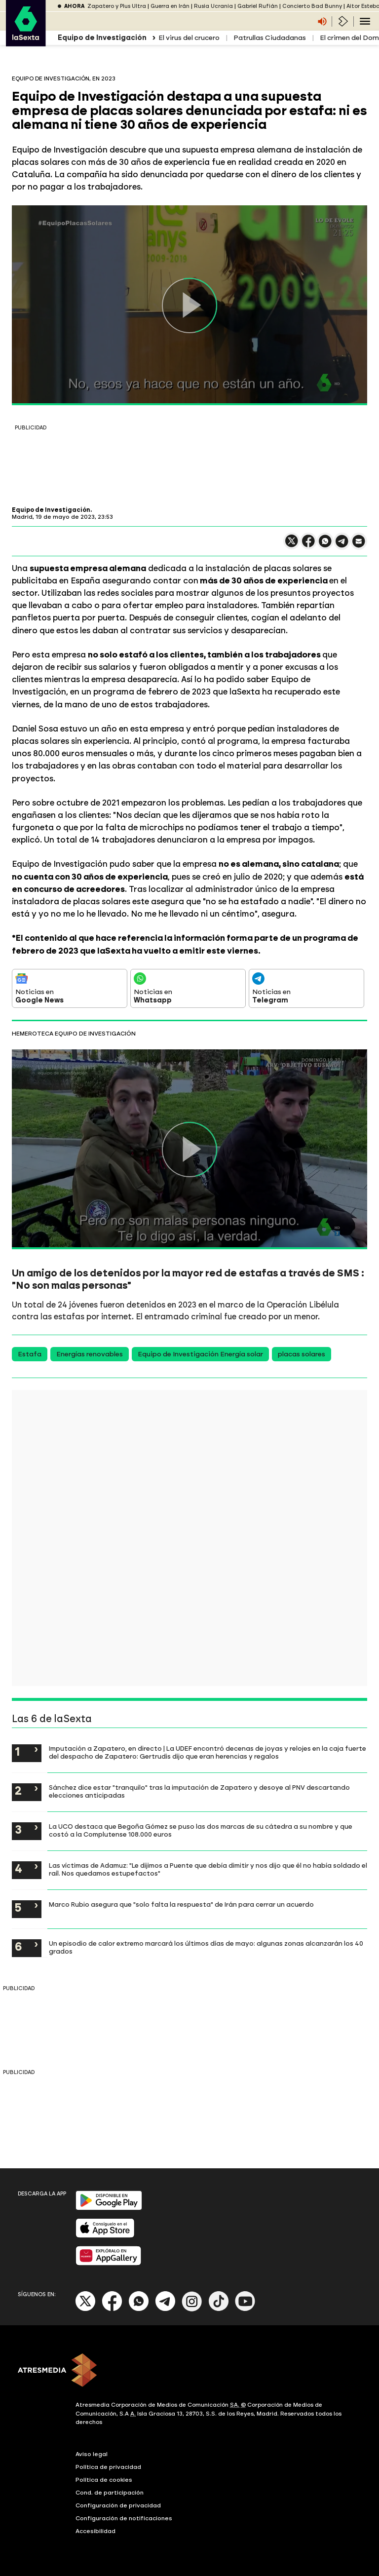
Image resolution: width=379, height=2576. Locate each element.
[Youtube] (245, 2309)
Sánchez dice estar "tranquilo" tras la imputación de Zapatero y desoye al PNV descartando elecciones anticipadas (199, 1791)
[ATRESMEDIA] (189, 2371)
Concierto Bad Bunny (312, 6)
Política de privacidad (108, 2466)
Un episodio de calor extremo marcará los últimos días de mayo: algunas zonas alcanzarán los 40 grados (206, 1947)
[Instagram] (192, 2309)
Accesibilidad (95, 2531)
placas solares (301, 1354)
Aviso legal (92, 2454)
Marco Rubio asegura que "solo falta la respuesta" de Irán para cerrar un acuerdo (181, 1904)
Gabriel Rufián (257, 6)
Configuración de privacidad (118, 2505)
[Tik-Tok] (218, 2309)
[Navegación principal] (365, 21)
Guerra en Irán (170, 6)
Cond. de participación (110, 2492)
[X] (86, 2309)
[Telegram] (165, 2309)
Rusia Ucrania (213, 6)
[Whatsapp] (138, 2309)
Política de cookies (104, 2479)
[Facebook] (112, 2309)
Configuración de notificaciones (124, 2518)
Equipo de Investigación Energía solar (200, 1354)
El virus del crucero (189, 38)
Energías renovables (89, 1354)
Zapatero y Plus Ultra (116, 6)
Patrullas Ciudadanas (269, 38)
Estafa (29, 1354)
